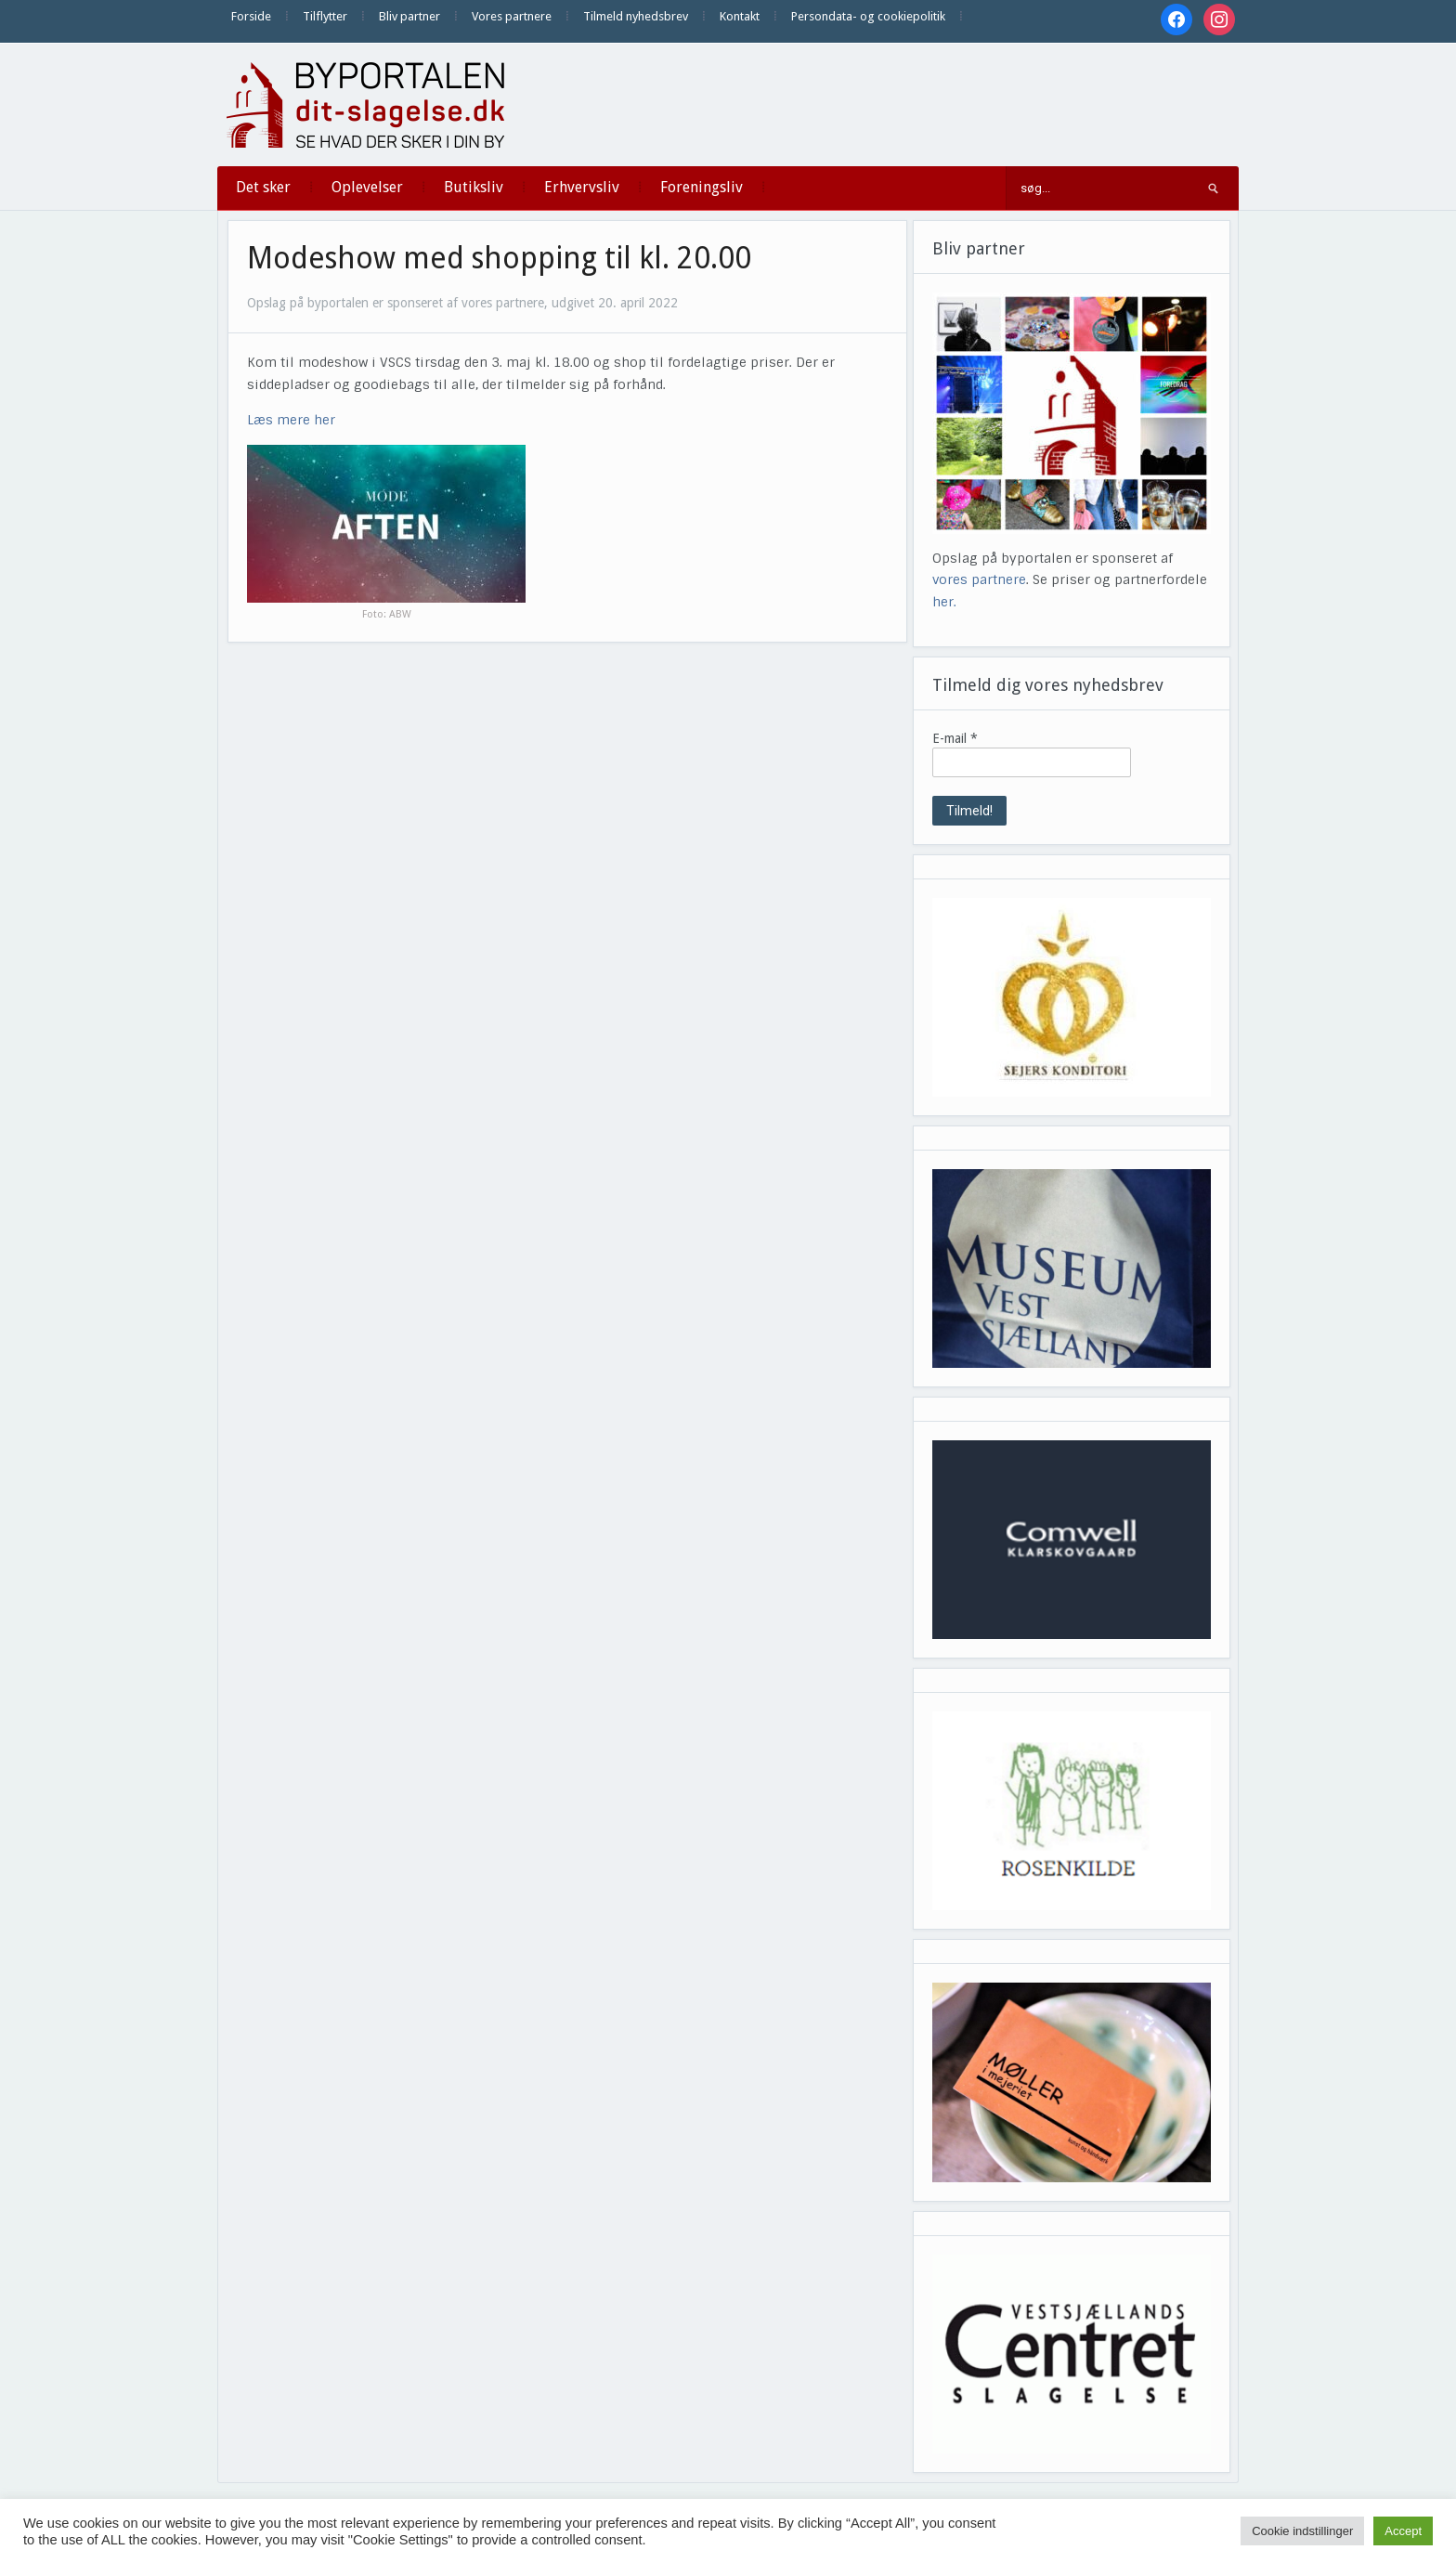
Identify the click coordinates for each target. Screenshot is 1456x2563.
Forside (251, 16)
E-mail (955, 738)
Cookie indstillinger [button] (1302, 2531)
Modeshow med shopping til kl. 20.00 (499, 258)
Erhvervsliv (581, 187)
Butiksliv (473, 187)
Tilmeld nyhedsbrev (635, 16)
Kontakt (740, 16)
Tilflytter (325, 16)
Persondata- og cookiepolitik (868, 16)
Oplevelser (367, 187)
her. (944, 601)
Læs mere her (291, 419)
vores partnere (979, 579)
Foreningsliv (701, 187)
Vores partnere (512, 16)
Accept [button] (1403, 2531)
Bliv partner (409, 16)
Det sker (263, 187)
